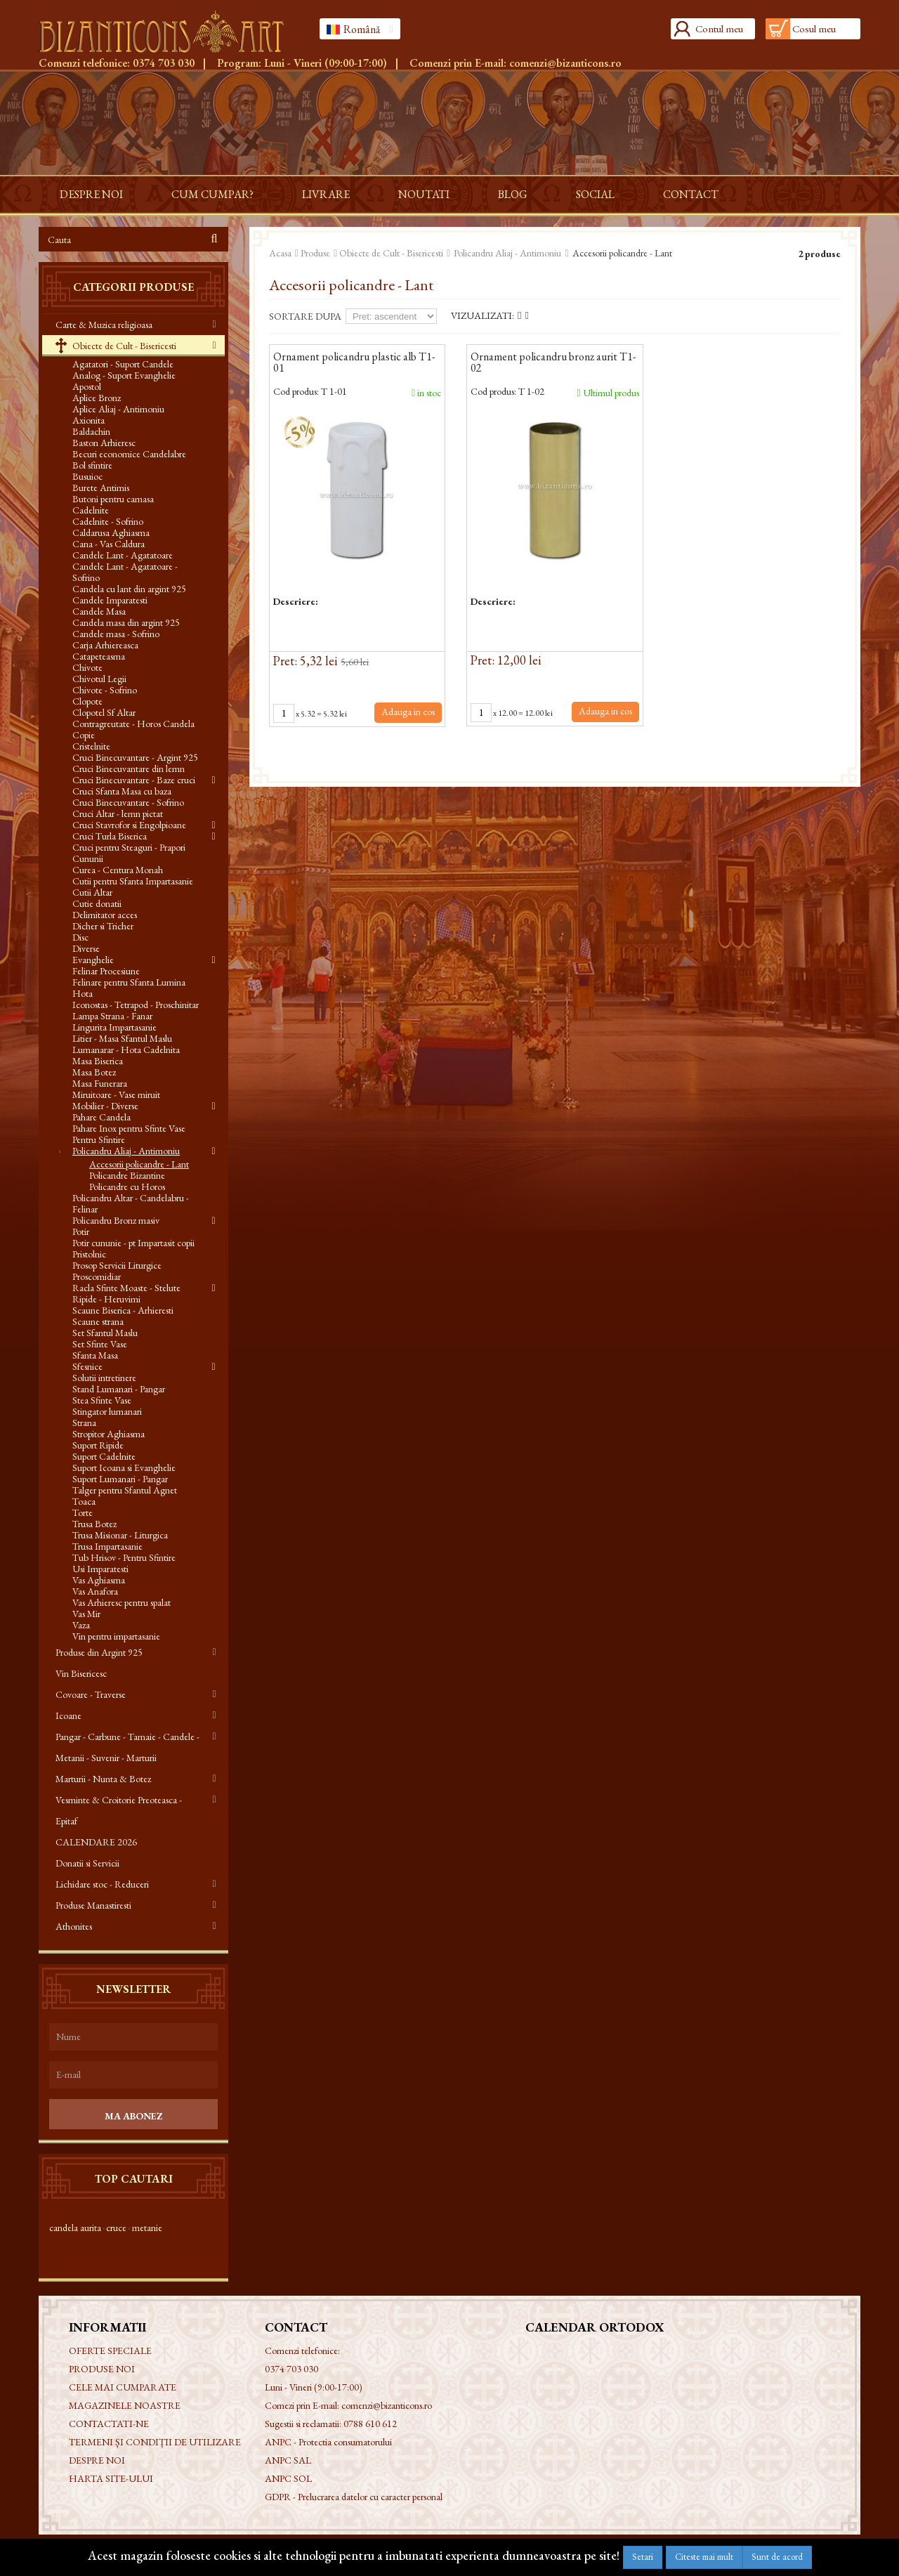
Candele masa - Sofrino (115, 633)
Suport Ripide (98, 1445)
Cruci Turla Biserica (109, 836)
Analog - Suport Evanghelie (124, 375)
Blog (512, 194)
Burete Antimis (100, 487)
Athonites (73, 1926)
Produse (315, 253)
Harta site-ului (111, 2478)
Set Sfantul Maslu (105, 1332)
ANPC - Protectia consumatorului (328, 2442)
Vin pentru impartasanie (116, 1636)
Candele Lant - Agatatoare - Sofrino (125, 572)
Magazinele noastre (125, 2405)
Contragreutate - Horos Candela (133, 723)
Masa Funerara (99, 1083)
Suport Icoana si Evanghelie (124, 1467)
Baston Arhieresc (104, 442)
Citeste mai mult (704, 2557)
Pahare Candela (101, 1117)
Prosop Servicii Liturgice (117, 1265)
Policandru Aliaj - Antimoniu (126, 1150)
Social (595, 194)
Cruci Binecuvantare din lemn (128, 768)
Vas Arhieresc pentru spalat (121, 1602)
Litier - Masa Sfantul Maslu (122, 1038)
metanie (147, 2227)
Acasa (280, 253)
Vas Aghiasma (98, 1580)
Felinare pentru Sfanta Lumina (128, 982)
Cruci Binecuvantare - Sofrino (128, 802)
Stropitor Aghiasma (108, 1433)
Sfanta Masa (95, 1355)
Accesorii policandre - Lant (139, 1164)
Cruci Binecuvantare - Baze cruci (133, 779)
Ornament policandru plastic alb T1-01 (354, 363)
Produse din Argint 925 (99, 1652)
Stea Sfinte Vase (101, 1400)
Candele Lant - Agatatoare (122, 555)
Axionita (88, 420)
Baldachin (91, 431)
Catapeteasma (98, 656)
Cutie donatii (97, 903)
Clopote (87, 701)
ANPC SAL (288, 2460)
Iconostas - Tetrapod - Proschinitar (135, 1004)
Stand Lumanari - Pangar (118, 1388)
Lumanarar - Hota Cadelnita (126, 1049)
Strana (84, 1422)
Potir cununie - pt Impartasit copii (133, 1242)
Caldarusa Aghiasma (111, 532)
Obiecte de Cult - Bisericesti (123, 345)
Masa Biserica (97, 1060)
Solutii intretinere (104, 1377)
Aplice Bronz (96, 397)
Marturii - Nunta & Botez (103, 1778)
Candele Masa (99, 611)
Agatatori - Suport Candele (122, 364)
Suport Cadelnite (104, 1456)
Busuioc (87, 476)
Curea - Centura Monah (117, 869)
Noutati (424, 194)
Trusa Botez (94, 1523)
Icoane (68, 1715)
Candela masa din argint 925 (126, 622)
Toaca (84, 1501)
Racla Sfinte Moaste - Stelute (126, 1287)
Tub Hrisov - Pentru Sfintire (124, 1557)
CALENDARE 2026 (96, 1842)
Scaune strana (98, 1321)
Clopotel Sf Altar (104, 712)
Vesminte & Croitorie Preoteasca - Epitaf (118, 1810)
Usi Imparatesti (100, 1568)
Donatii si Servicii (87, 1863)
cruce (116, 2227)
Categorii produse (133, 287)
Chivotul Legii (99, 678)
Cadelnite (90, 510)
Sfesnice (87, 1366)
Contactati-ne (109, 2423)
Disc (80, 937)
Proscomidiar (96, 1276)
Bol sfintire (92, 465)
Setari (642, 2557)
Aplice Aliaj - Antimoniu (118, 408)
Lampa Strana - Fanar (112, 1015)
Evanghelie (93, 959)
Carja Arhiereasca (105, 644)
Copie (83, 734)
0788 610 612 (370, 2423)
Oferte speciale (110, 2350)
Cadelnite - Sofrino (107, 521)
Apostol (86, 386)
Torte (82, 1512)
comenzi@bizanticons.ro (565, 62)
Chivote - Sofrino (104, 689)
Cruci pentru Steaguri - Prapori (128, 847)
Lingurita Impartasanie (114, 1027)
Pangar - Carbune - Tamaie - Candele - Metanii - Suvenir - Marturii (127, 1747)
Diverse (86, 948)
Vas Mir (86, 1613)
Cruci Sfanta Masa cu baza (121, 791)
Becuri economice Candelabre (129, 453)
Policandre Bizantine (127, 1175)
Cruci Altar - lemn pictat (117, 813)
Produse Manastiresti (93, 1905)
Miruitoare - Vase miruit (116, 1094)
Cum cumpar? (212, 194)
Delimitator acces (104, 914)
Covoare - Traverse (90, 1694)
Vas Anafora (95, 1591)
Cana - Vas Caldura (108, 543)
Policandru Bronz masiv (115, 1220)
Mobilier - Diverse (105, 1105)
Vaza (81, 1624)
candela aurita (75, 2227)
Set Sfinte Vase (99, 1343)
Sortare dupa (305, 316)
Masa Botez (94, 1072)
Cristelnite (91, 746)
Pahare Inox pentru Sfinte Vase (128, 1128)
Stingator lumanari (107, 1411)
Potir (80, 1231)
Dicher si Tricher (102, 925)
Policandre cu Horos (127, 1186)
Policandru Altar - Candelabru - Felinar (130, 1203)
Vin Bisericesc (81, 1673)
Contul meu (719, 28)
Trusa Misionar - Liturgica (120, 1535)
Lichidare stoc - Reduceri (102, 1884)
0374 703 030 (164, 62)
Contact (690, 194)
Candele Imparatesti (109, 600)
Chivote (87, 667)
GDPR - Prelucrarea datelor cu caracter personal (353, 2496)
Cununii (87, 858)
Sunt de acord (777, 2557)
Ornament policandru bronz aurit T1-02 (553, 363)
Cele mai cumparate (122, 2387)
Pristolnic (89, 1254)
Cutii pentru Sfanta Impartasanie (132, 881)
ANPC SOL (288, 2478)
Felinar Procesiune (106, 970)
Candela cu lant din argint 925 (129, 588)
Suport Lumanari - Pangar (120, 1478)
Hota (82, 993)
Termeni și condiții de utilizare (155, 2442)
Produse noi (102, 2368)
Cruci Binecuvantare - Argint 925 (135, 757)
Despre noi (91, 194)
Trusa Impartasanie (107, 1546)
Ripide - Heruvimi (106, 1299)
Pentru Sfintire (98, 1139)
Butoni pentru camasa (113, 498)
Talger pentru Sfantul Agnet (124, 1490)
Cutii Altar (92, 892)
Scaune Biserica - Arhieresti (122, 1310)
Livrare (326, 194)
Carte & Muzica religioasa (103, 324)
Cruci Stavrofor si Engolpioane (129, 824)
